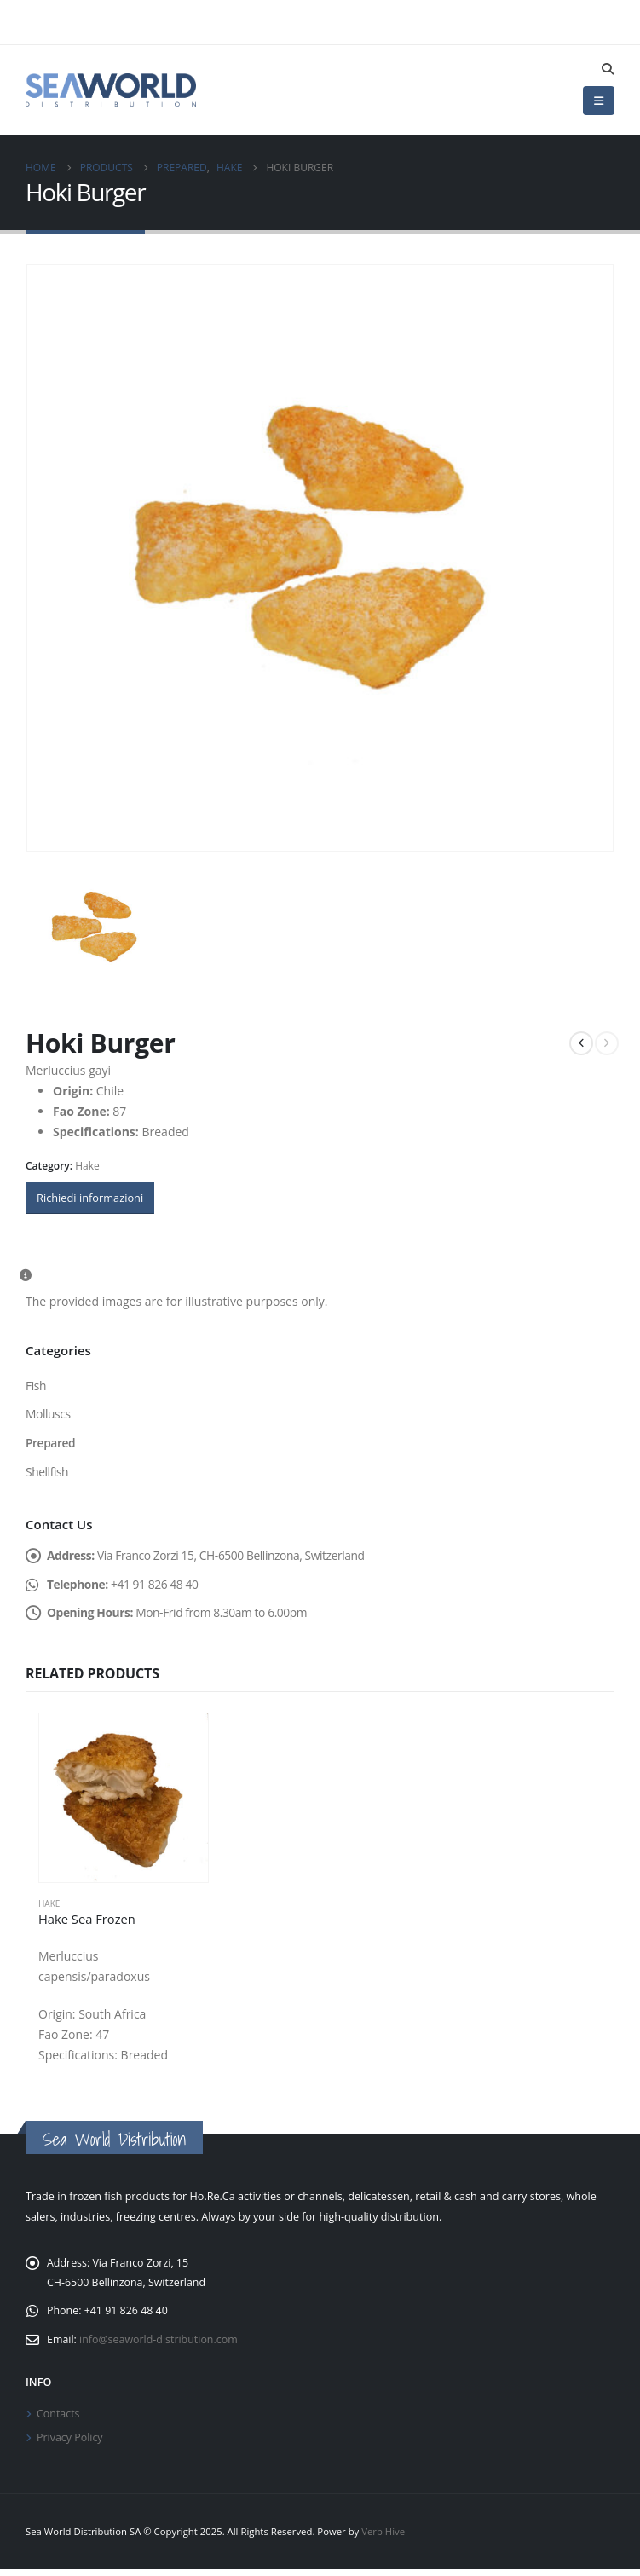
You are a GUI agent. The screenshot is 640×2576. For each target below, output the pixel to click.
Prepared (51, 1443)
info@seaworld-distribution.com (160, 2343)
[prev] (581, 1043)
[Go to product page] (123, 1800)
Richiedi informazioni (90, 1197)
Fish (36, 1386)
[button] (607, 69)
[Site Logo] (111, 89)
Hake (87, 1165)
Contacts (58, 2418)
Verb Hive (383, 2538)
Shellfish (47, 1472)
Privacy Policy (70, 2443)
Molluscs (48, 1414)
